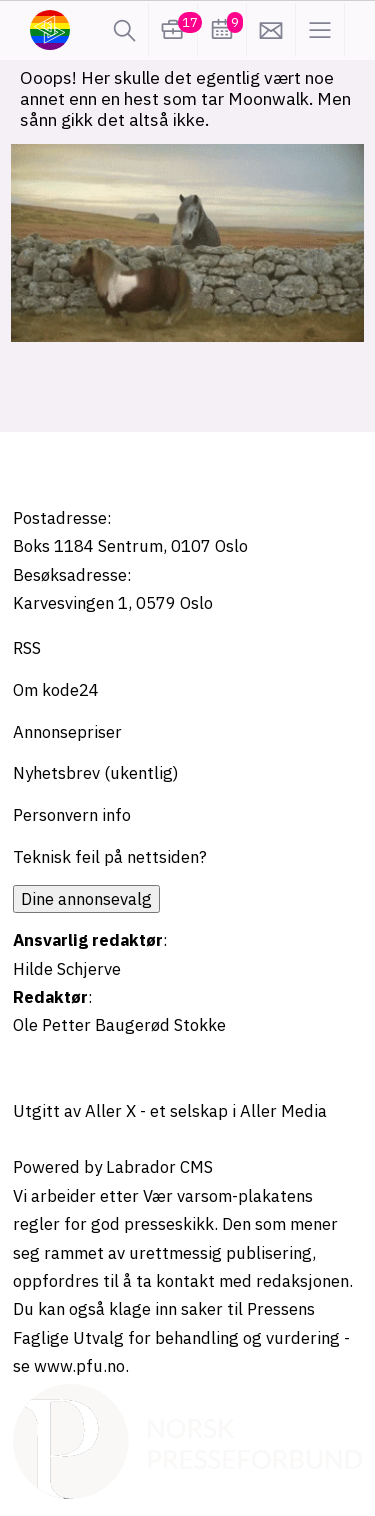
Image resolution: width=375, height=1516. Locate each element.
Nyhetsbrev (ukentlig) (96, 773)
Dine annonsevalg (86, 899)
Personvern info (72, 815)
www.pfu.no (79, 1366)
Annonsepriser (67, 732)
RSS (27, 648)
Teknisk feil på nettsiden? (110, 857)
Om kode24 (56, 690)
